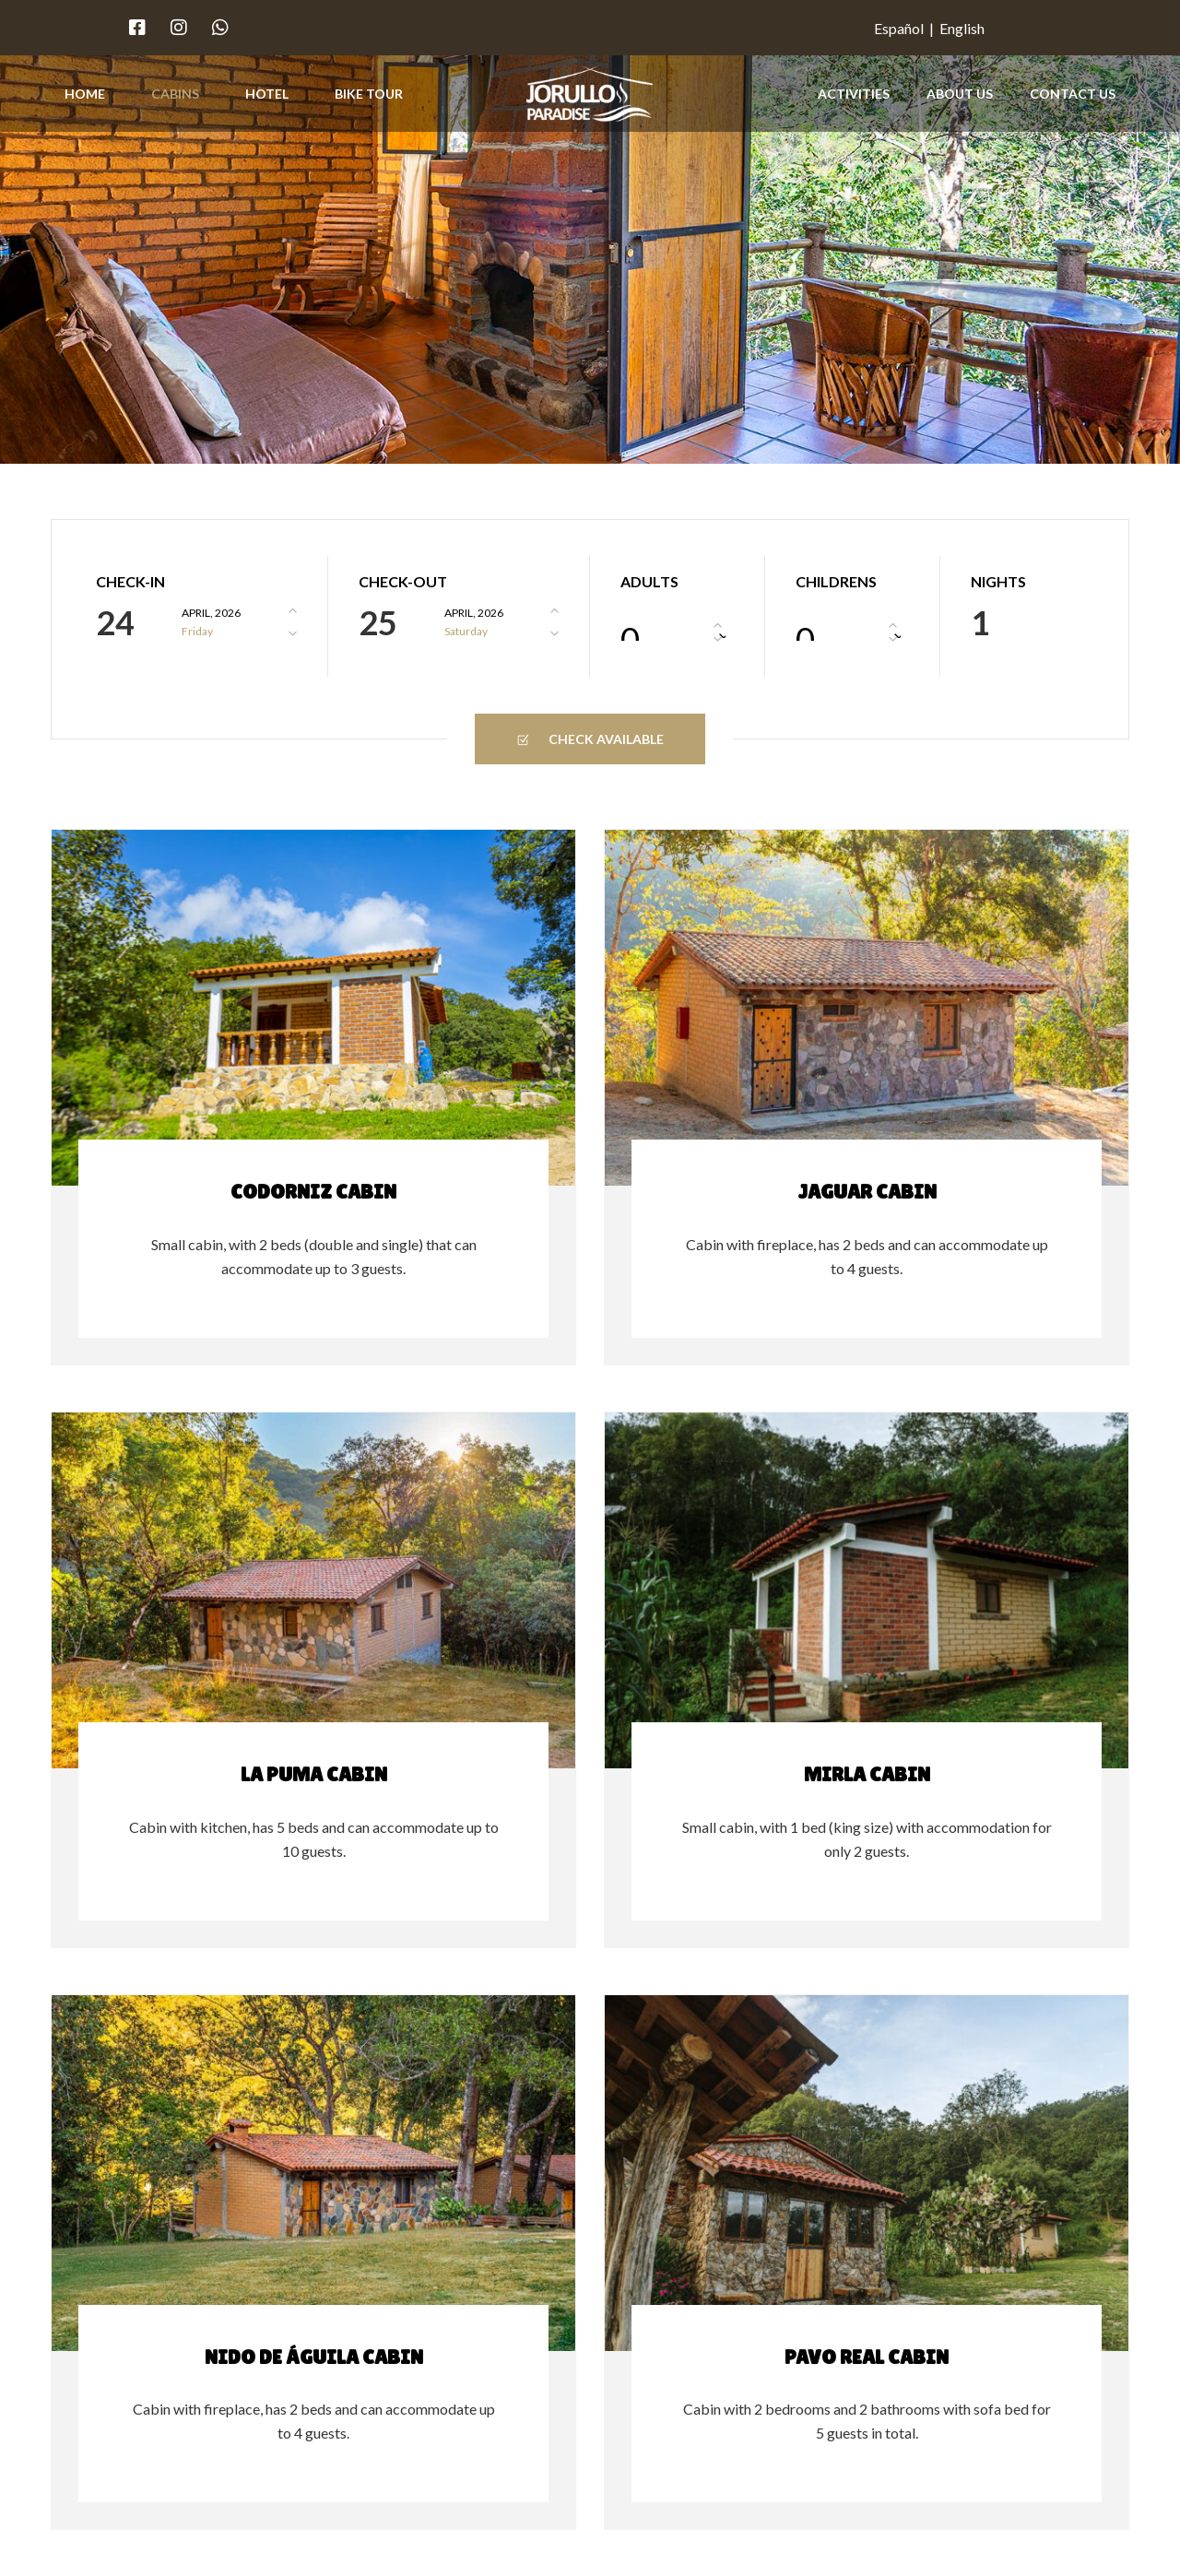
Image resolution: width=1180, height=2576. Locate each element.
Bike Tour (369, 93)
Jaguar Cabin (867, 1191)
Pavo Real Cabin (867, 2357)
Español (899, 28)
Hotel (267, 93)
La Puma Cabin (314, 1774)
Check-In (130, 581)
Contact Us (1072, 93)
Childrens (836, 581)
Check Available (590, 739)
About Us (959, 93)
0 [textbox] (630, 630)
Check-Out (403, 581)
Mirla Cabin (867, 1774)
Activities (854, 93)
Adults (649, 581)
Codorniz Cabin (313, 1191)
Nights (998, 581)
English (962, 28)
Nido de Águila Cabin (314, 2357)
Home (85, 93)
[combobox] (676, 626)
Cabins (175, 93)
